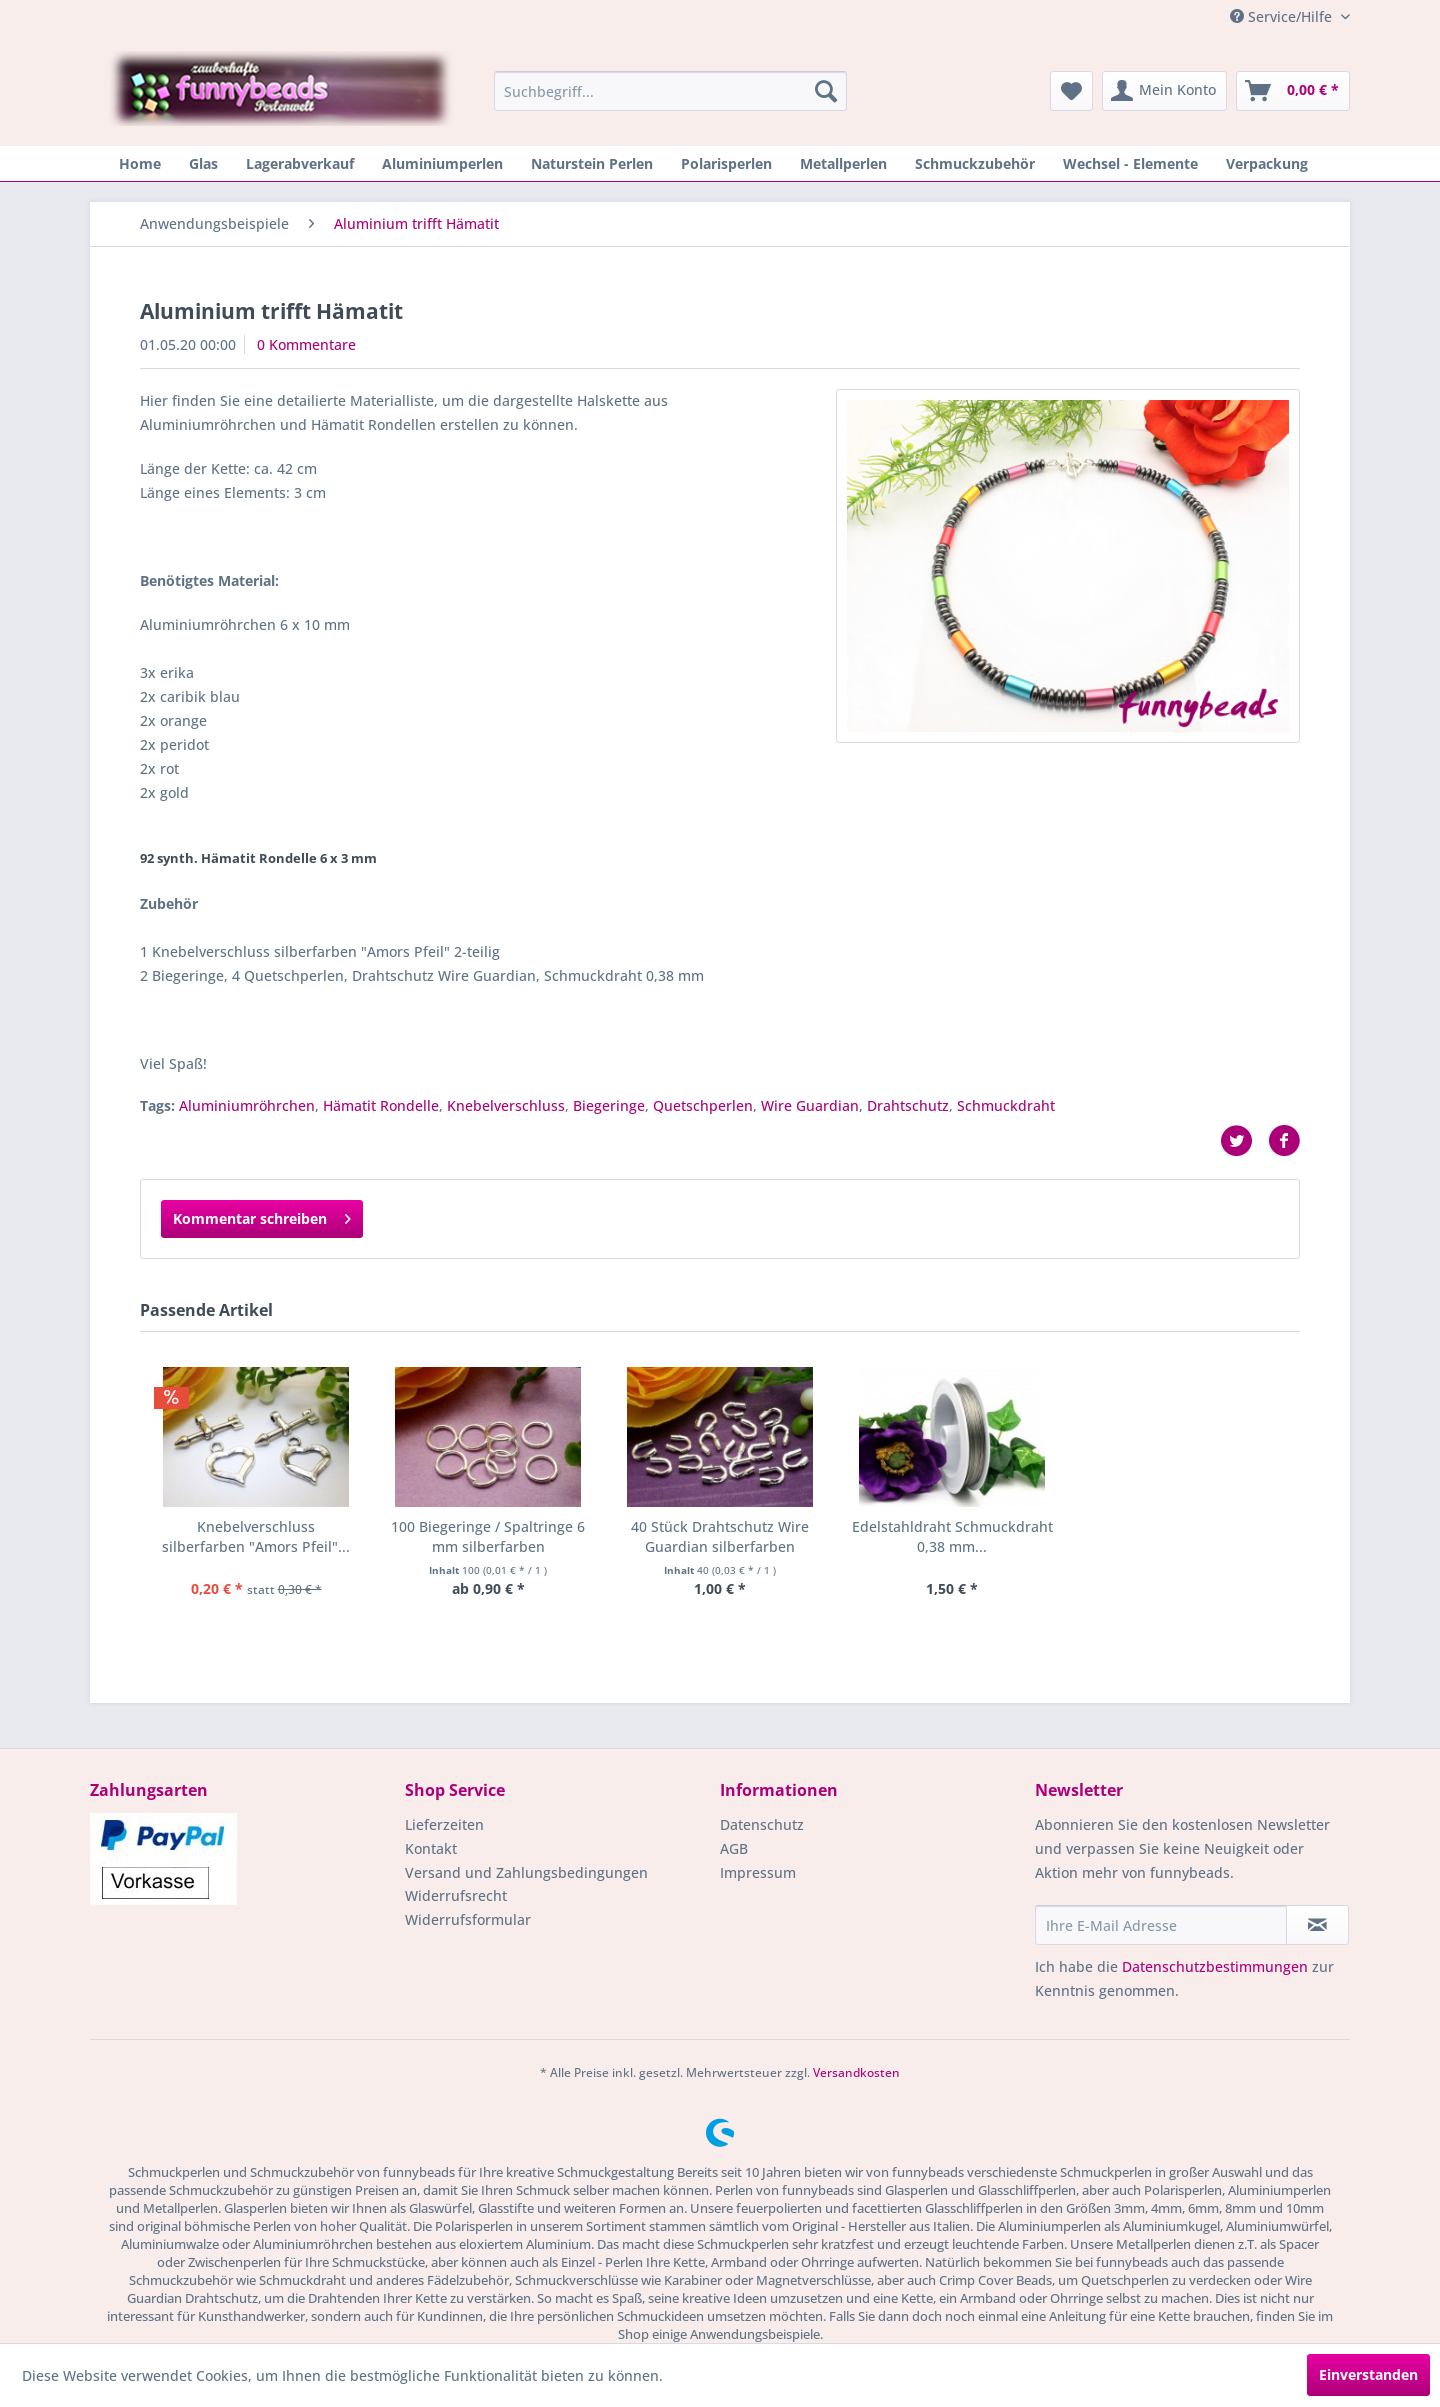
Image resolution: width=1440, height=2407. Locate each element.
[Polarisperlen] (726, 163)
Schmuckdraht (1006, 1105)
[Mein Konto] (1164, 91)
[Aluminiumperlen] (442, 163)
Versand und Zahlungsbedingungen (526, 1872)
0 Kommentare (306, 344)
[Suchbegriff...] (670, 91)
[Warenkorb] (1293, 91)
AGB (734, 1848)
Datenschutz (762, 1824)
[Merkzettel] (1071, 91)
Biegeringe (609, 1105)
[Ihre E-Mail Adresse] (1161, 1925)
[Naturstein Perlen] (592, 163)
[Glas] (203, 163)
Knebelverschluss (506, 1105)
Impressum (758, 1872)
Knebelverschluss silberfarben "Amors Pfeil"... (256, 1536)
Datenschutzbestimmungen (1215, 1966)
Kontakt (431, 1848)
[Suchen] (826, 91)
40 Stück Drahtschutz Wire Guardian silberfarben (720, 1536)
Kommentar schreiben (262, 1215)
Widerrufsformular (468, 1919)
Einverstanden (1368, 2374)
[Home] (140, 163)
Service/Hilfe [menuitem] (1283, 16)
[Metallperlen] (843, 163)
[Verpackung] (1267, 163)
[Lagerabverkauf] (300, 163)
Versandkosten (856, 2072)
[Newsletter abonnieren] (1317, 1925)
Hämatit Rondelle (381, 1105)
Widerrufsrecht (456, 1895)
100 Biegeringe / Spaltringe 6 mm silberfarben (488, 1536)
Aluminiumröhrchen (247, 1105)
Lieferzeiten (444, 1824)
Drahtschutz (908, 1105)
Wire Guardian (810, 1105)
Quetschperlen (703, 1105)
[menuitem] (670, 91)
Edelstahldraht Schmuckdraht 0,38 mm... (952, 1536)
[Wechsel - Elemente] (1130, 163)
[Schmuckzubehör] (975, 163)
